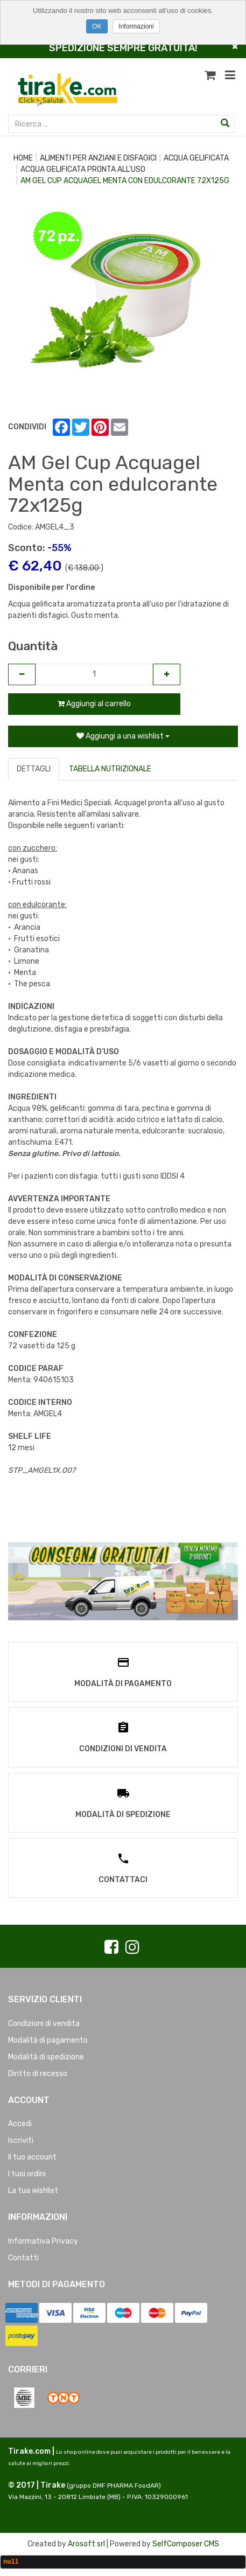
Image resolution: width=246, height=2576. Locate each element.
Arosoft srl (86, 2544)
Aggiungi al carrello (94, 703)
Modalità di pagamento (48, 2040)
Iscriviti (20, 2140)
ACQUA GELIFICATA (196, 158)
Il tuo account (32, 2157)
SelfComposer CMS (185, 2544)
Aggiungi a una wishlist (123, 736)
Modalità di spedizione (46, 2057)
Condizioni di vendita (44, 2023)
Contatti (23, 2257)
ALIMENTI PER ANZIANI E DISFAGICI (98, 158)
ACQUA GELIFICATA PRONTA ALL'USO (82, 169)
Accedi (20, 2123)
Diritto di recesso (37, 2073)
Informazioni (135, 26)
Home (23, 158)
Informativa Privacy (43, 2241)
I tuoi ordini (27, 2173)
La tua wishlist (33, 2190)
